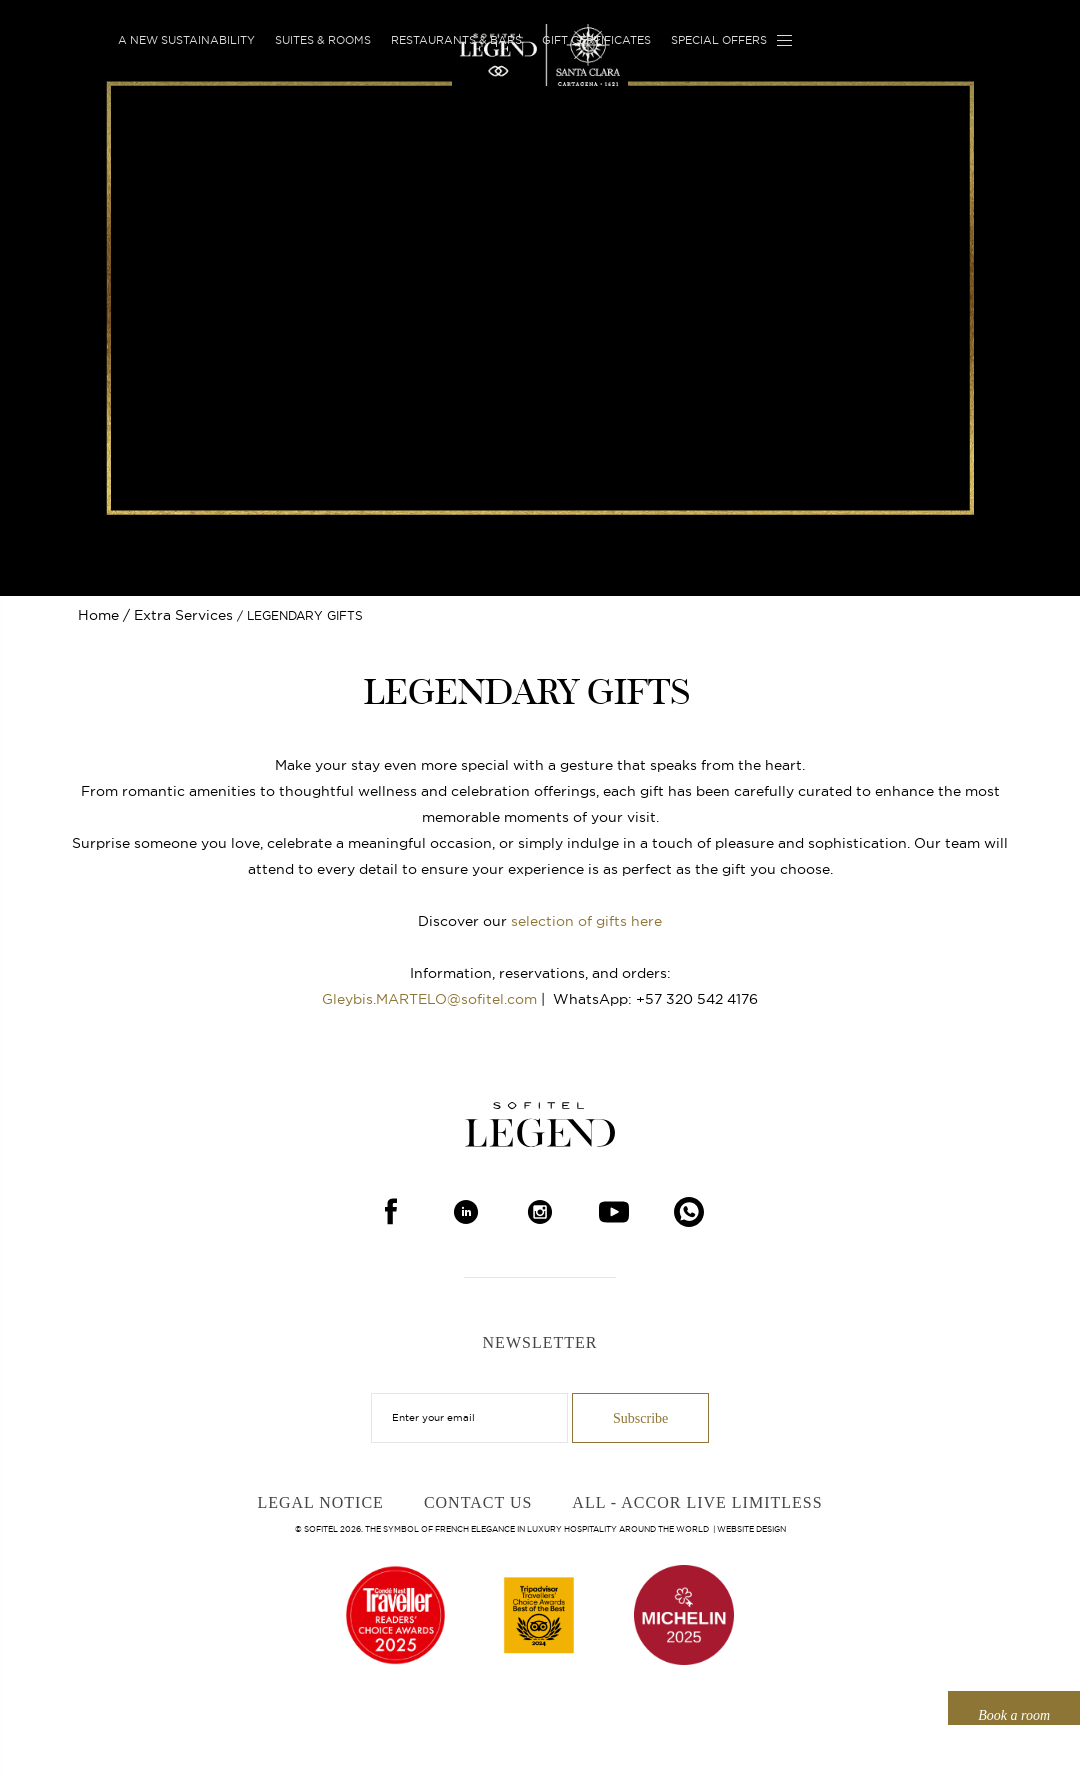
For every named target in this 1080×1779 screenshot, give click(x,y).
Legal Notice (320, 1502)
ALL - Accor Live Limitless (697, 1502)
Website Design (751, 1529)
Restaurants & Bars (456, 40)
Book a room (1014, 1715)
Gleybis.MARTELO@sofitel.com (429, 999)
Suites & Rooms (323, 40)
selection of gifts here (586, 921)
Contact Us (478, 1502)
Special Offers (719, 40)
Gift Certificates (596, 40)
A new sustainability (186, 40)
